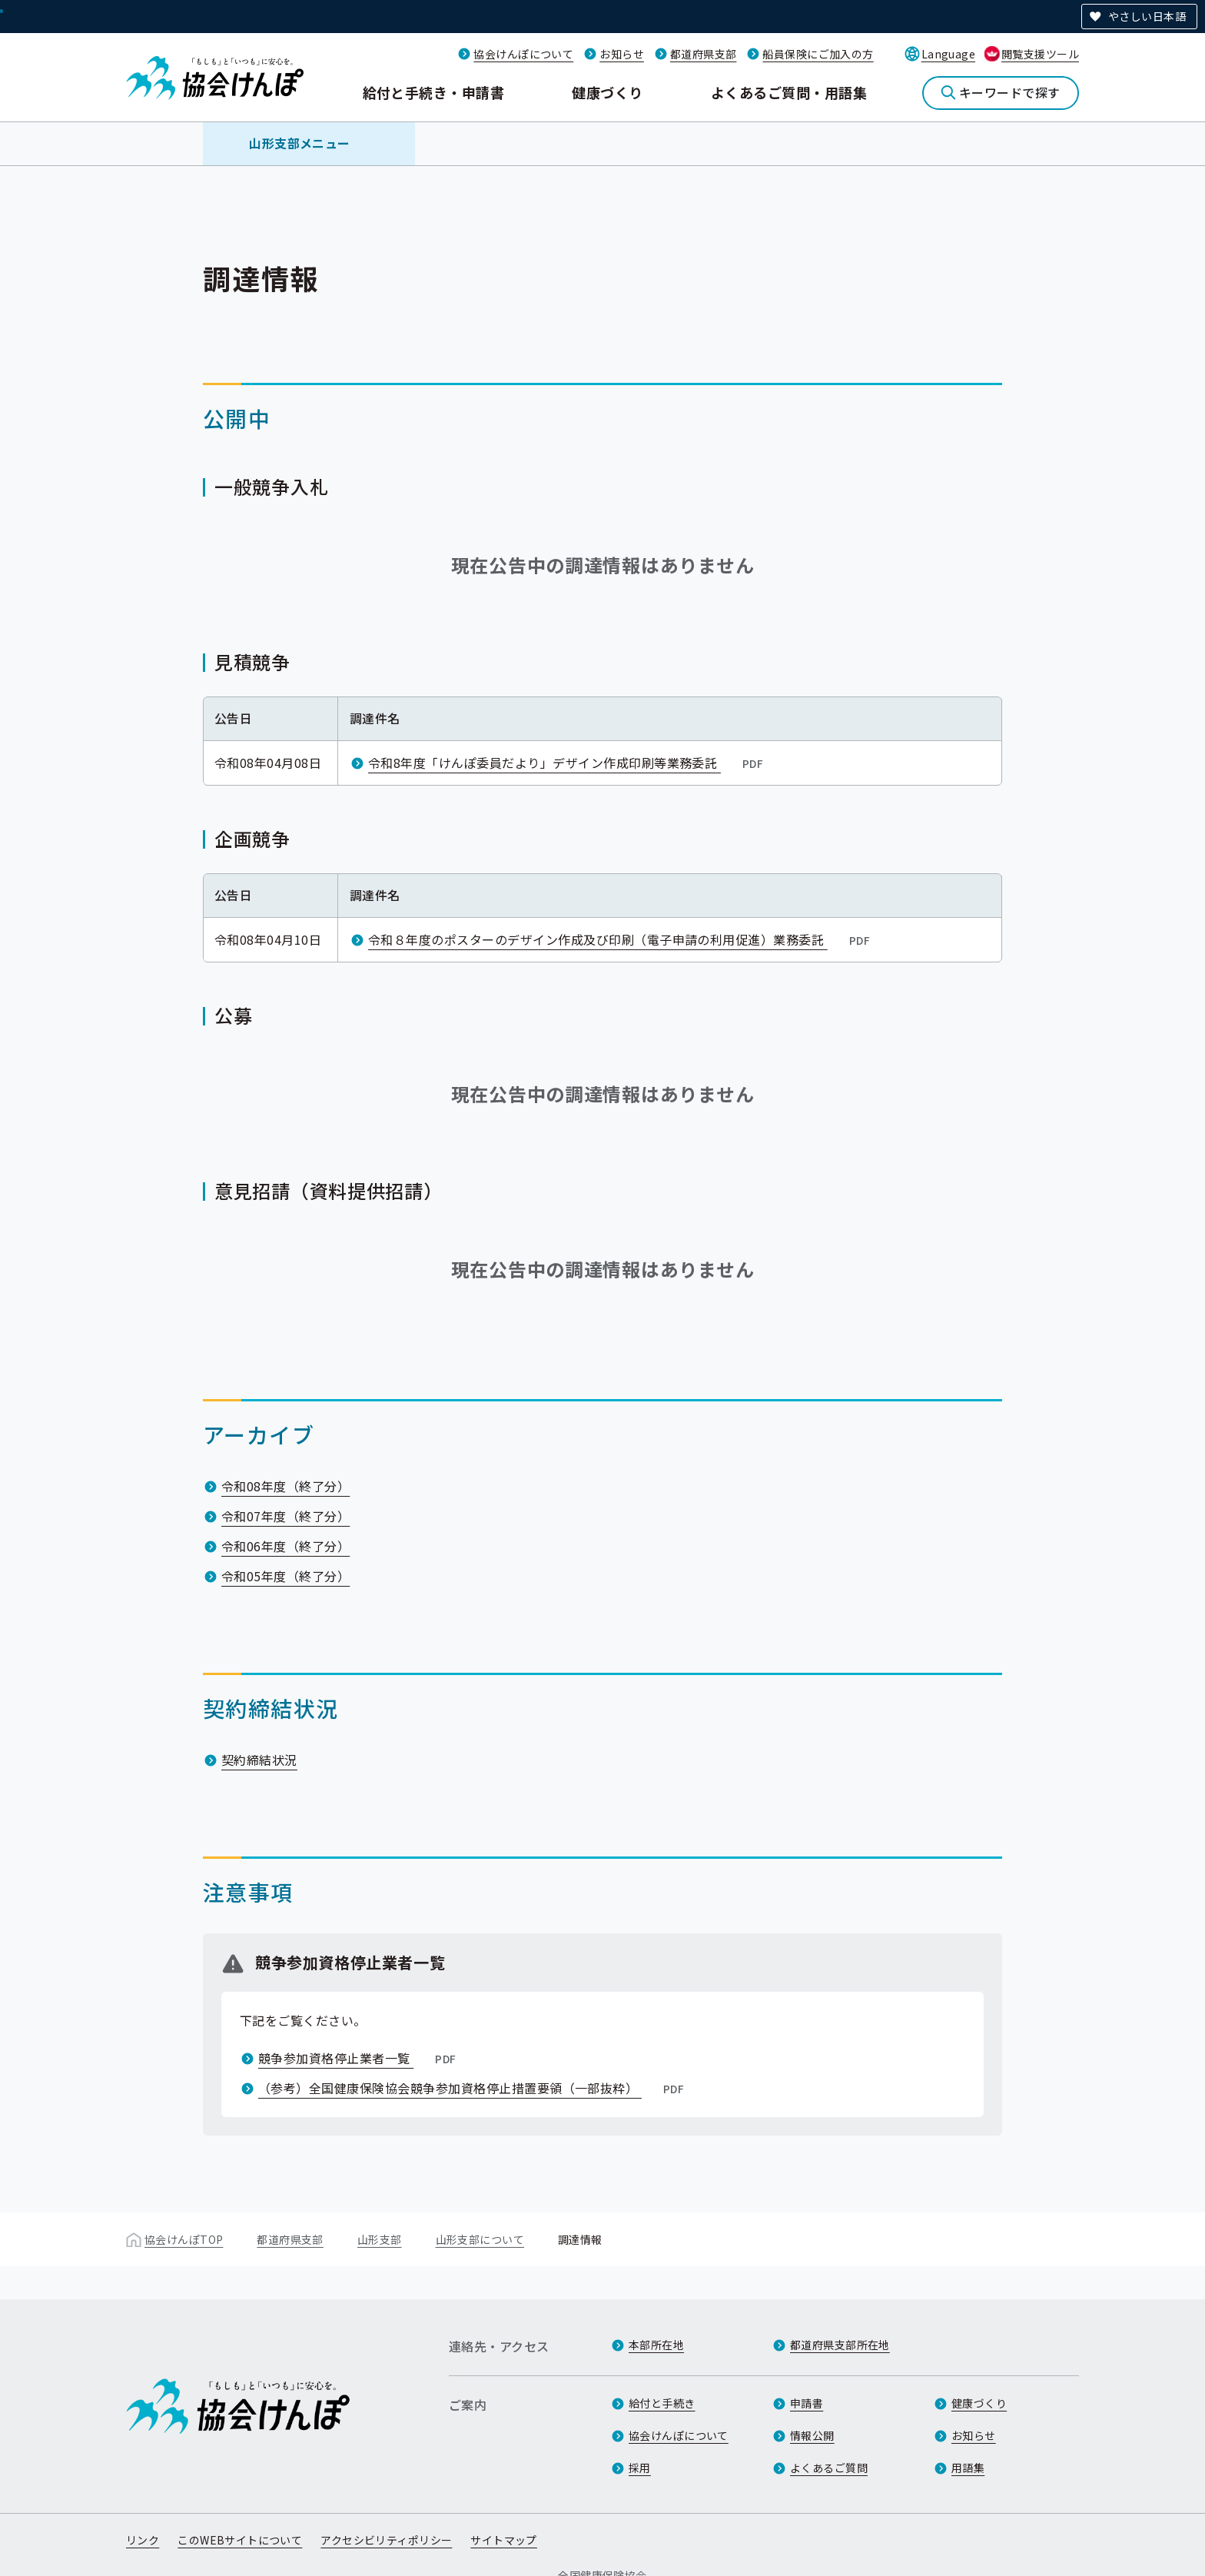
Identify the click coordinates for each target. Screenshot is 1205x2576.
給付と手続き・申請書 (434, 92)
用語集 (967, 2467)
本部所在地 (656, 2344)
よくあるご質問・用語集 (789, 92)
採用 (640, 2467)
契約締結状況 (259, 1759)
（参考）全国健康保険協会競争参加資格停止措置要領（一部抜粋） (472, 2088)
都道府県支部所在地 (840, 2344)
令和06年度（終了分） (285, 1546)
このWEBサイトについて (240, 2540)
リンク (142, 2540)
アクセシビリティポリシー (386, 2540)
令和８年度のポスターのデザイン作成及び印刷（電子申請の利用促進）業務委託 (620, 939)
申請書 (806, 2403)
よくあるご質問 (829, 2467)
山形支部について (480, 2239)
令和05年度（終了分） (285, 1576)
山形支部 (379, 2239)
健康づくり (607, 92)
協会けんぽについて (523, 53)
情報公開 (812, 2435)
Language (948, 53)
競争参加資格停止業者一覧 (359, 2058)
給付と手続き (662, 2403)
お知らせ (621, 53)
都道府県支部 (703, 53)
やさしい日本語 (1147, 16)
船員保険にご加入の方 (817, 53)
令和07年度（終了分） (285, 1516)
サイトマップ (503, 2540)
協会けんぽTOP (183, 2239)
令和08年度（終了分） (285, 1486)
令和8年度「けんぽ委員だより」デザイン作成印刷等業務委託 (567, 762)
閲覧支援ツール (1040, 53)
